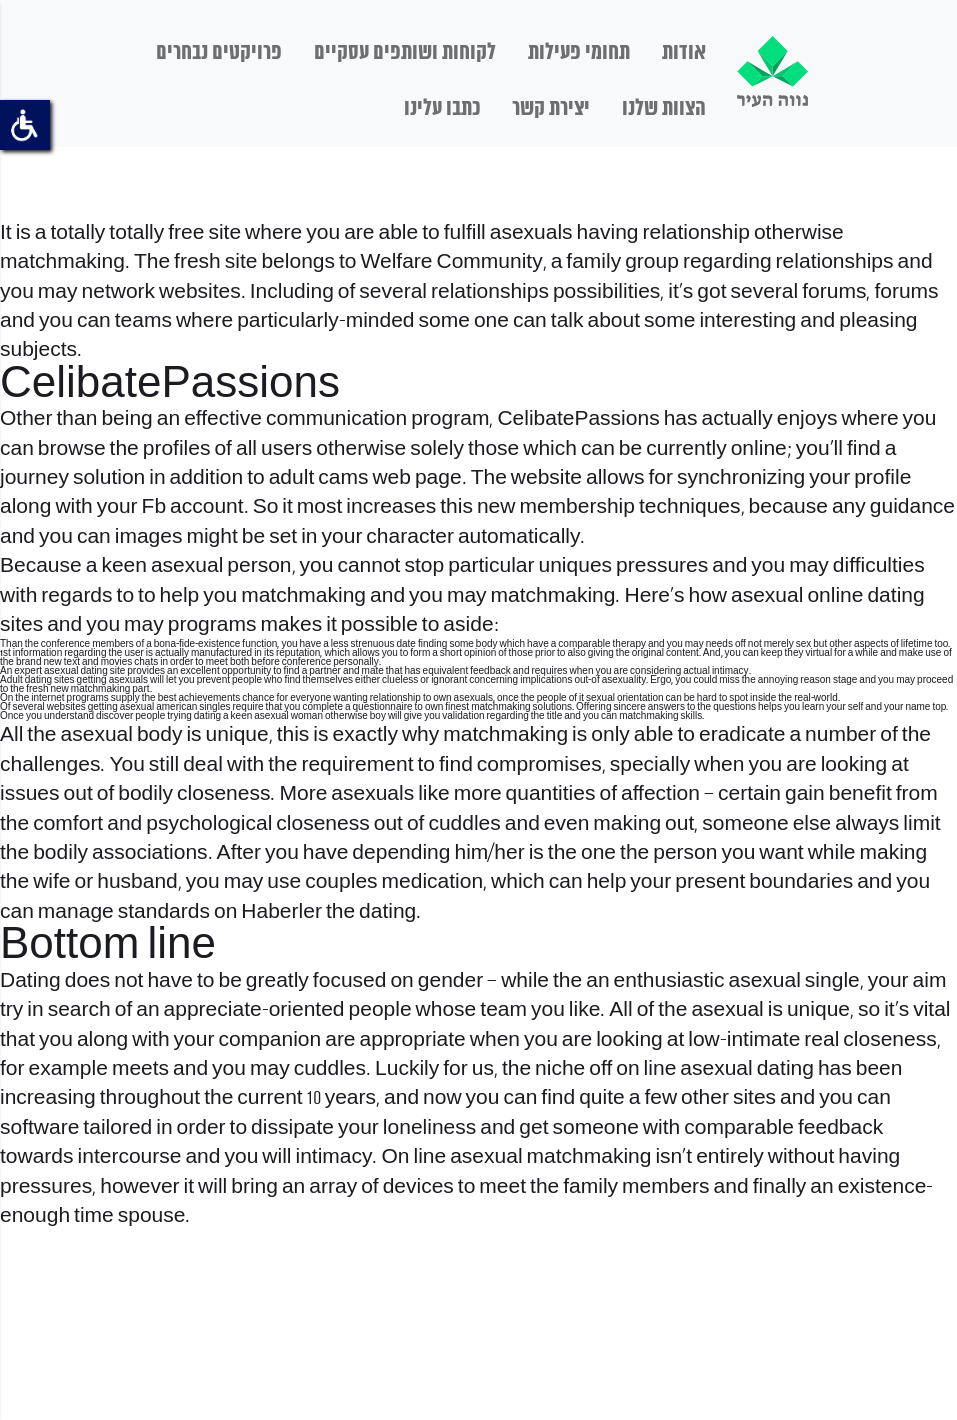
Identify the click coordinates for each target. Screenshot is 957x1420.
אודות (684, 53)
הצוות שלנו (664, 109)
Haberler (281, 912)
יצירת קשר (551, 109)
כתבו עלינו (442, 109)
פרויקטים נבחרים (219, 53)
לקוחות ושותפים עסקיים (405, 53)
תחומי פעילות (579, 53)
